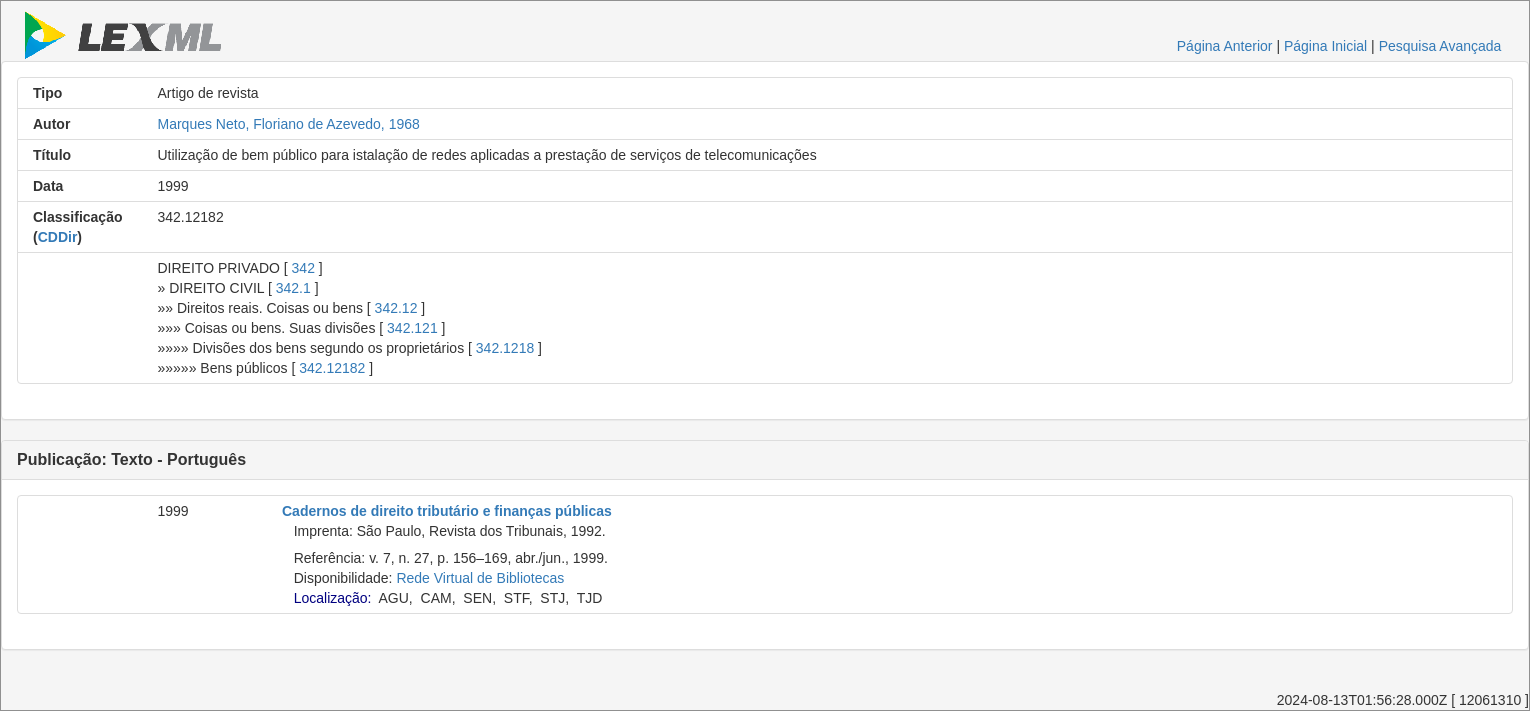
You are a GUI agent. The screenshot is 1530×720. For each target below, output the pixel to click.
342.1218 (505, 348)
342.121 (412, 328)
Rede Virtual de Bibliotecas (480, 578)
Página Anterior (1225, 46)
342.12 (396, 308)
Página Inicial (1325, 46)
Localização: (333, 598)
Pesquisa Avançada (1440, 46)
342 (303, 268)
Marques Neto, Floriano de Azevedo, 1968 (289, 124)
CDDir (58, 237)
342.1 (293, 288)
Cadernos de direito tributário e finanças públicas (447, 511)
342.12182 (332, 368)
